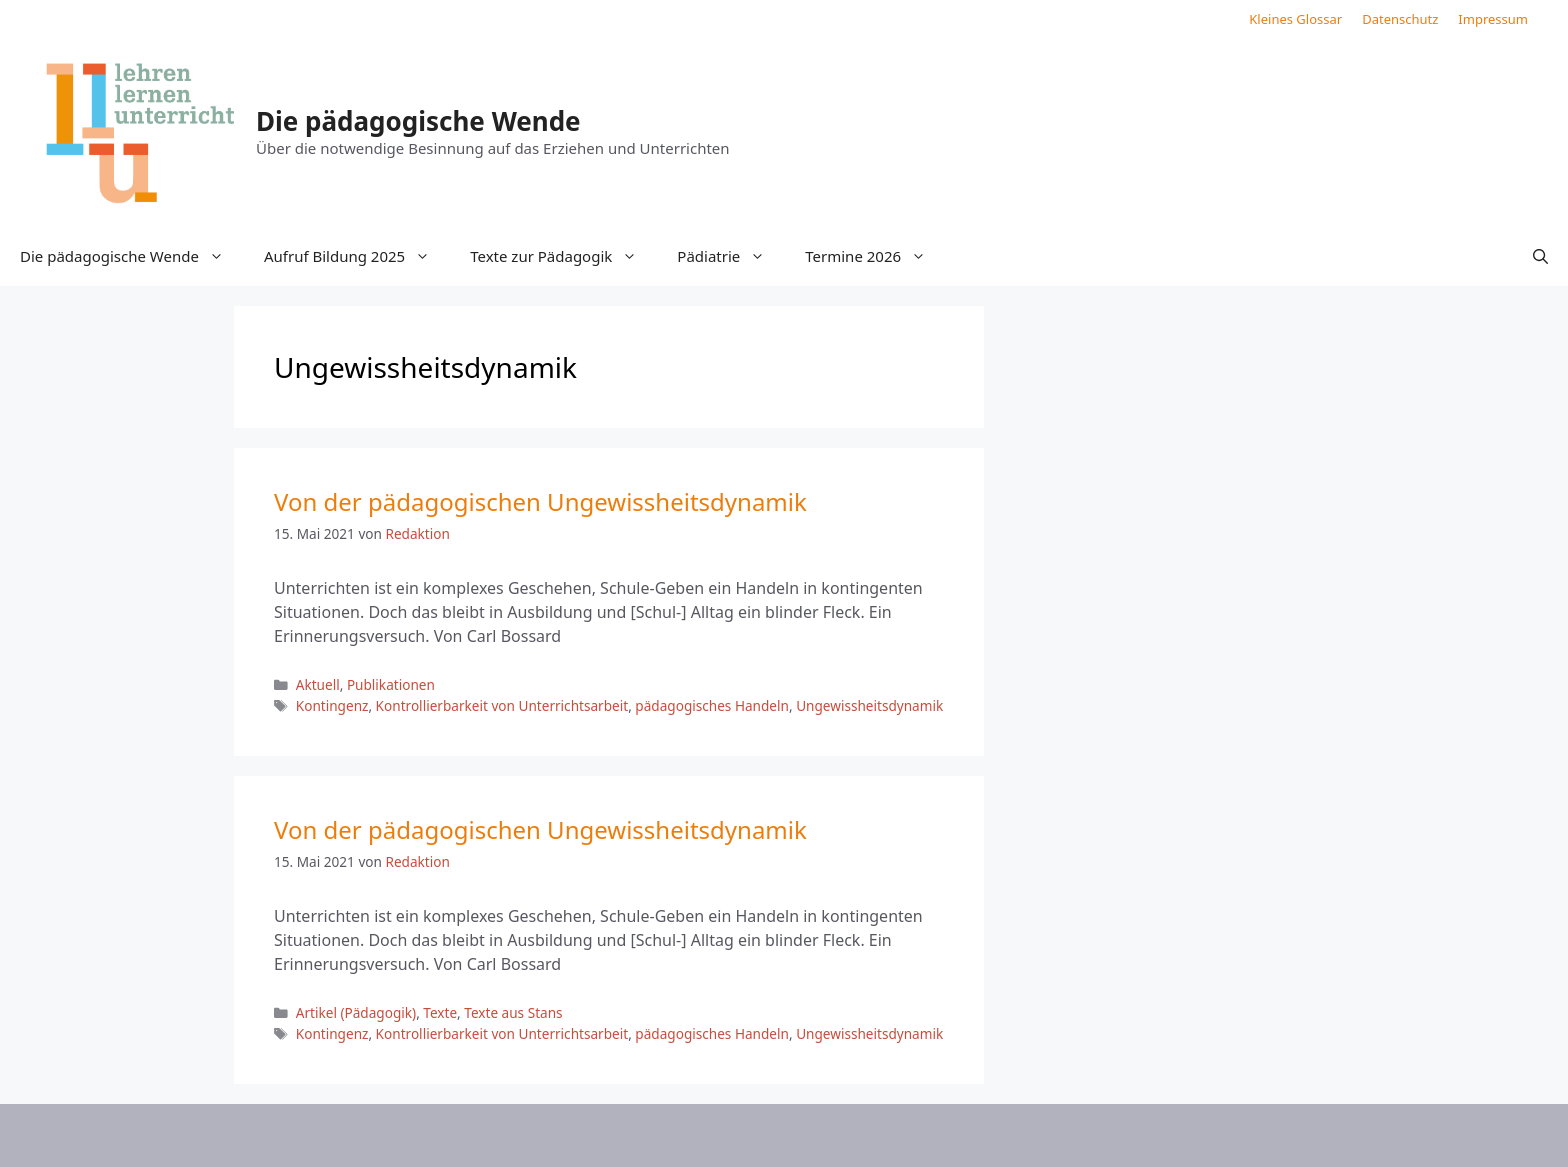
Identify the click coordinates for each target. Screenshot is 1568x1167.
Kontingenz (332, 705)
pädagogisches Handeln (712, 705)
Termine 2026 (875, 256)
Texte (440, 1012)
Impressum (1493, 19)
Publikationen (391, 684)
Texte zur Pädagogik (563, 256)
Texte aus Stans (513, 1012)
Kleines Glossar (1295, 19)
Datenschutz (1400, 19)
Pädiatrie (731, 256)
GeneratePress (947, 1135)
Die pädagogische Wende (418, 121)
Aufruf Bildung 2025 (357, 256)
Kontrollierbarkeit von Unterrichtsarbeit (502, 705)
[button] (1540, 256)
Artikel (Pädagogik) (356, 1012)
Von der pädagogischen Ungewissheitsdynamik (540, 501)
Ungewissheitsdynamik (869, 705)
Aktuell (318, 684)
